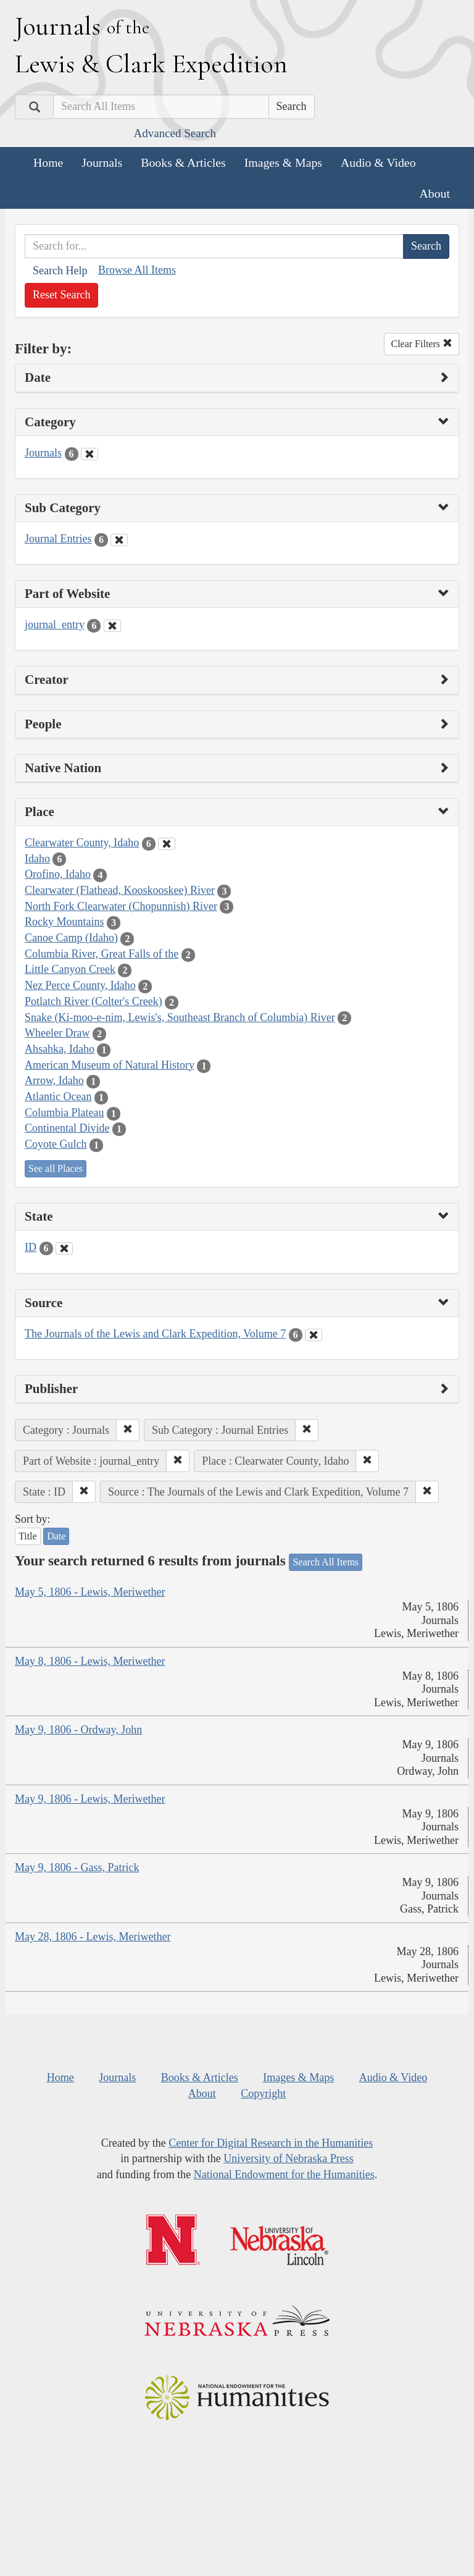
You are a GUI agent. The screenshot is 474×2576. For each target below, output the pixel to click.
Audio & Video (378, 162)
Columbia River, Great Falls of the (101, 954)
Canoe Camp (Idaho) (71, 938)
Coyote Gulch (56, 1144)
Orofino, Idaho (58, 874)
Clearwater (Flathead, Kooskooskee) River (120, 890)
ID (30, 1247)
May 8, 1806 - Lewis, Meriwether (90, 1661)
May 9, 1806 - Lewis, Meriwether (90, 1799)
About (435, 193)
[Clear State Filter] (64, 1248)
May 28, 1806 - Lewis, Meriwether (92, 1936)
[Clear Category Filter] (89, 454)
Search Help (60, 270)
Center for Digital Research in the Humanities (270, 2143)
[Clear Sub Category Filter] (119, 540)
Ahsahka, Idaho (59, 1049)
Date (56, 1536)
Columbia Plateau (64, 1112)
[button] (127, 1430)
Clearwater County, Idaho (82, 842)
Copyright (263, 2093)
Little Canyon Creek (70, 969)
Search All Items (326, 1562)
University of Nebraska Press (288, 2158)
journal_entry (55, 624)
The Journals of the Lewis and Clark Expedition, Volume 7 (155, 1334)
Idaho (37, 858)
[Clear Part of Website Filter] (112, 626)
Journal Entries (58, 538)
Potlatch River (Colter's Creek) (93, 1001)
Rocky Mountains (64, 921)
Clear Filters (421, 344)
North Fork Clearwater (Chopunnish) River (121, 906)
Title (28, 1536)
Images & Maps (283, 162)
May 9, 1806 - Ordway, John (78, 1730)
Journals (101, 162)
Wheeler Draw (57, 1033)
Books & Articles (183, 162)
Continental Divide (67, 1128)
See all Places (55, 1168)
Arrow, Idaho (54, 1080)
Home (48, 162)
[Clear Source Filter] (313, 1335)
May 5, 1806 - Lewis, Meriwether (90, 1592)
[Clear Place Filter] (166, 844)
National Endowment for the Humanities (284, 2174)
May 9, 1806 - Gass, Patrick (77, 1867)
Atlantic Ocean (58, 1096)
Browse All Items (137, 270)
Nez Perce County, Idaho (80, 985)
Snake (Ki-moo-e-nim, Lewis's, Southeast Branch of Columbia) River (180, 1017)
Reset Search (61, 294)
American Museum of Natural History (109, 1065)
